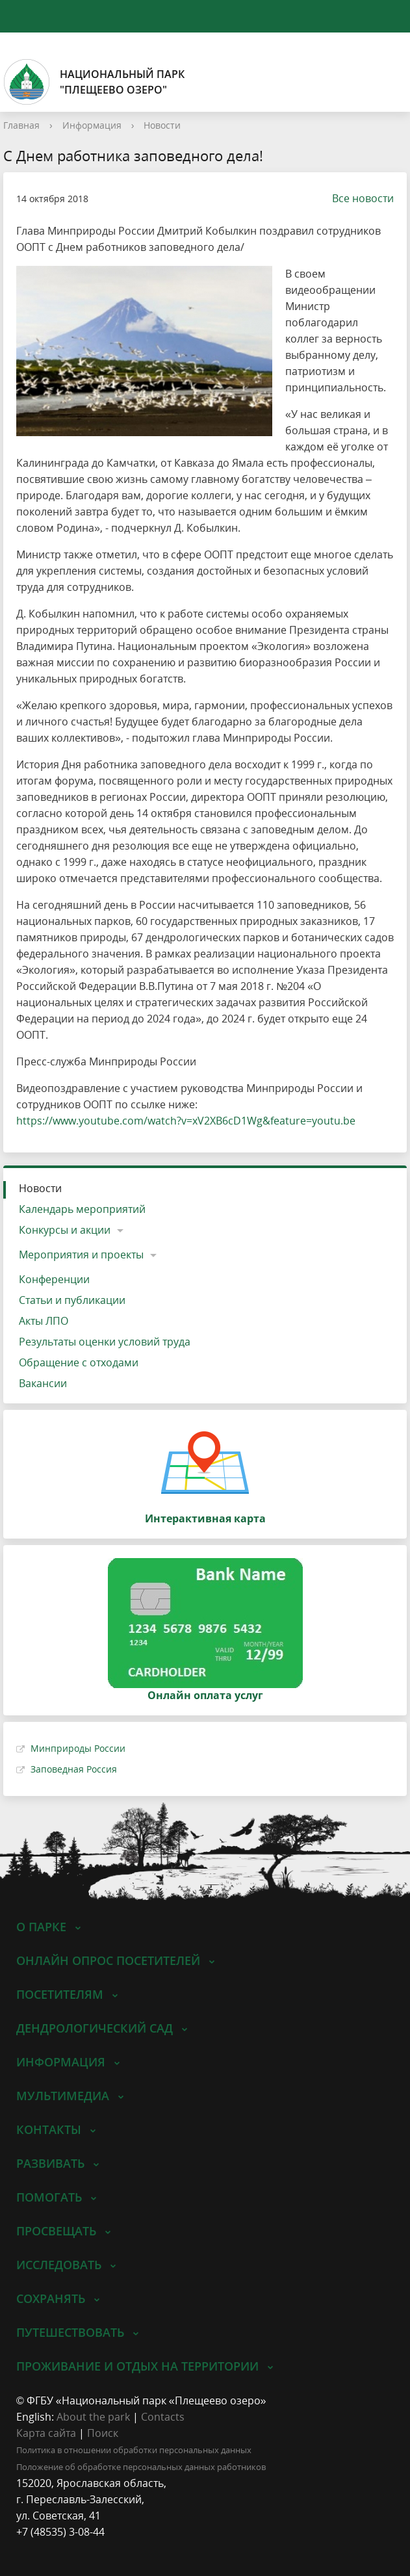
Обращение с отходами (78, 1362)
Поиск (102, 2433)
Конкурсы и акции (64, 1230)
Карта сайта (46, 2433)
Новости (162, 125)
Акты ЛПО (43, 1321)
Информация (92, 125)
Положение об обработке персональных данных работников (141, 2467)
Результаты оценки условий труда (104, 1341)
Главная (21, 125)
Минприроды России (78, 1748)
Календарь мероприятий (82, 1209)
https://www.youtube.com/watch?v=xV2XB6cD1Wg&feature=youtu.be (185, 1120)
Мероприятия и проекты (81, 1254)
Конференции (54, 1279)
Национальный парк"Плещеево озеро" (94, 82)
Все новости (356, 198)
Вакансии (43, 1383)
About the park (93, 2417)
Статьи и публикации (72, 1300)
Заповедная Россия (74, 1769)
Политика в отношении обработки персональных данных (133, 2450)
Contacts (163, 2417)
